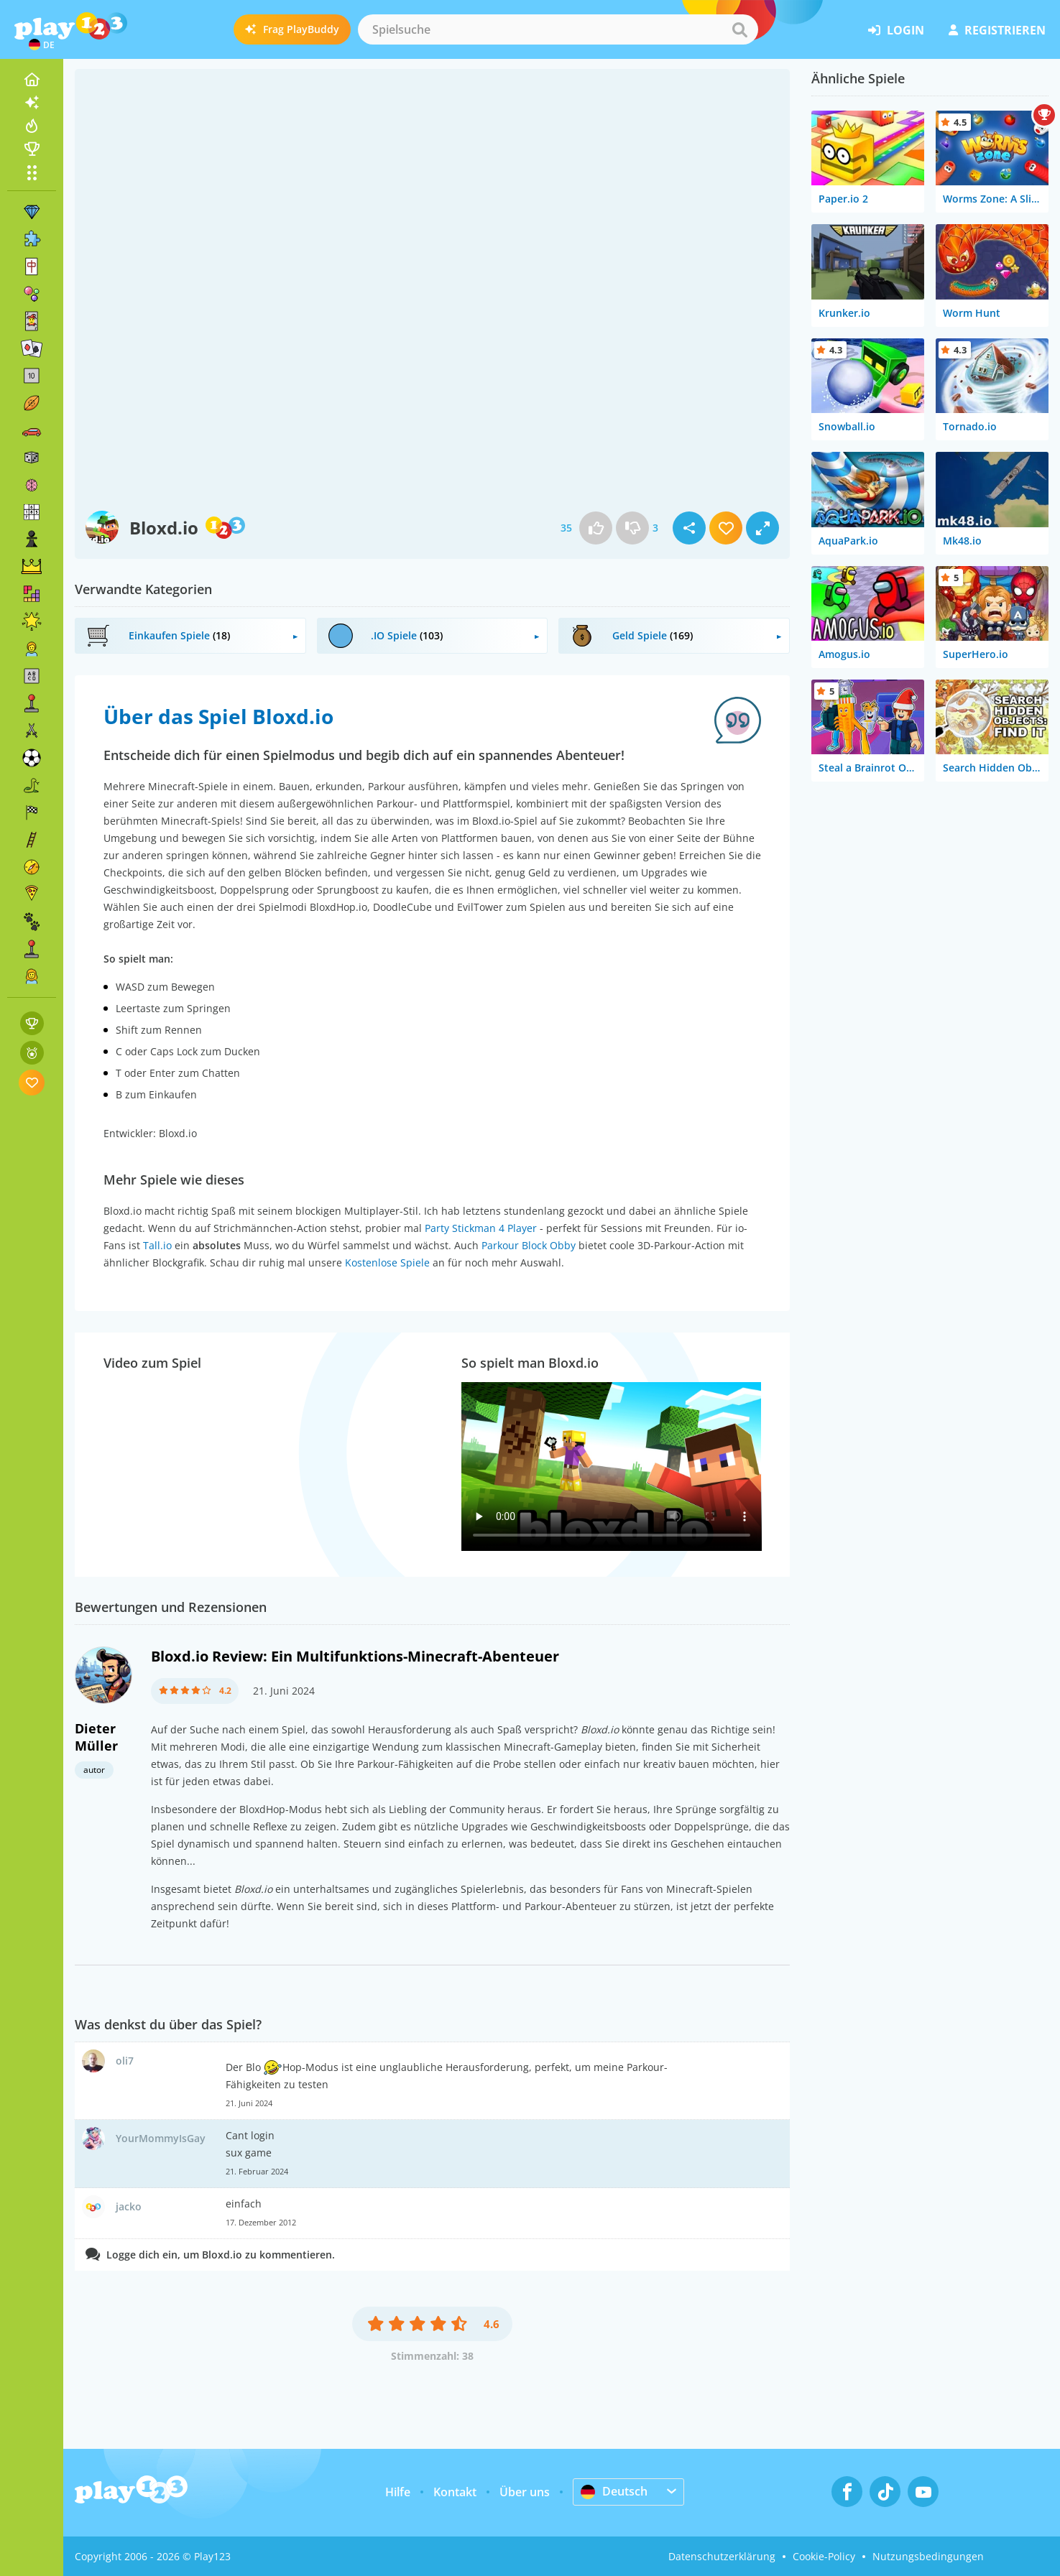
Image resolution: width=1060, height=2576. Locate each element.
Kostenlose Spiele (387, 1262)
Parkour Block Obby (528, 1245)
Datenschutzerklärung (721, 2556)
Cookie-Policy (824, 2556)
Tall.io (157, 1245)
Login (896, 30)
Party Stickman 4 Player (481, 1228)
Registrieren (997, 30)
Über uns (524, 2492)
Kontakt (454, 2492)
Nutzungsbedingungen (928, 2556)
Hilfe (397, 2492)
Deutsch (614, 2491)
